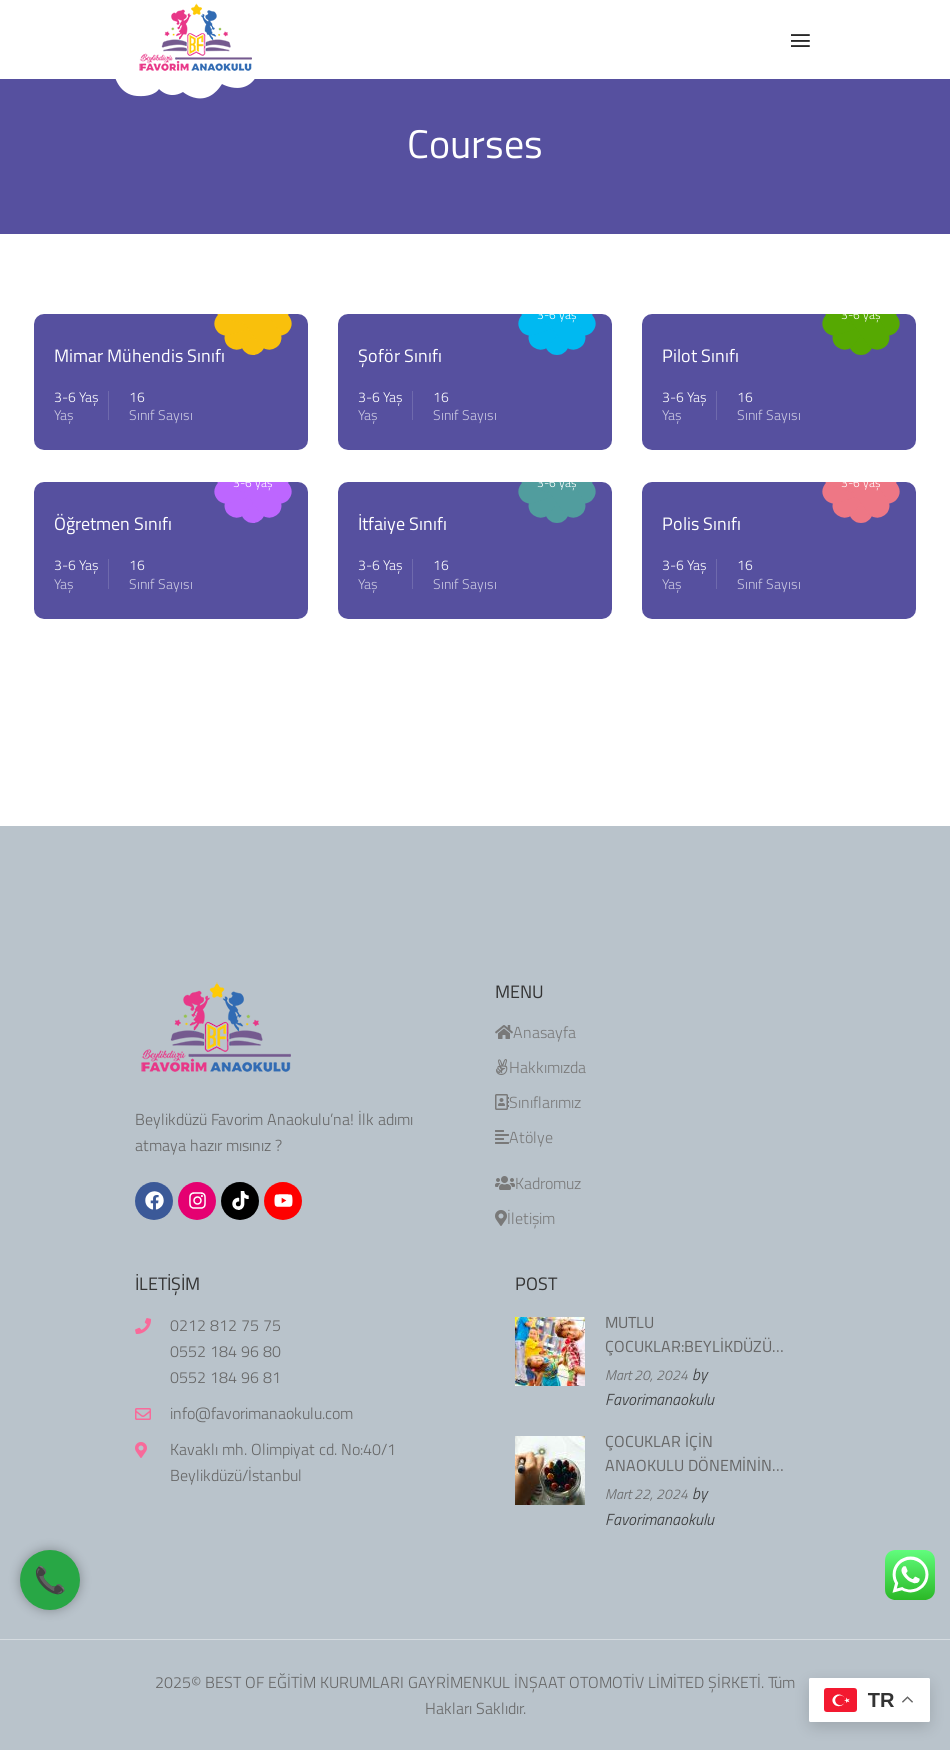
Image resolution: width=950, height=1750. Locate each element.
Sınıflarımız (538, 1102)
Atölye (524, 1137)
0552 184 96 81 (225, 1377)
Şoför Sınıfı (400, 356)
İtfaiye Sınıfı (402, 524)
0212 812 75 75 (225, 1325)
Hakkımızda (540, 1067)
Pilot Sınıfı (700, 356)
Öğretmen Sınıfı (113, 524)
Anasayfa (535, 1032)
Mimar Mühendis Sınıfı (139, 356)
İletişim (525, 1218)
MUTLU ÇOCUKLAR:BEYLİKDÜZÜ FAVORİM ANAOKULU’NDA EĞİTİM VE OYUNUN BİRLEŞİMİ (695, 1334)
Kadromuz (538, 1183)
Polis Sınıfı (701, 524)
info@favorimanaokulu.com (261, 1413)
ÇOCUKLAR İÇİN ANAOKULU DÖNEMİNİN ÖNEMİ (688, 1453)
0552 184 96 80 (225, 1351)
